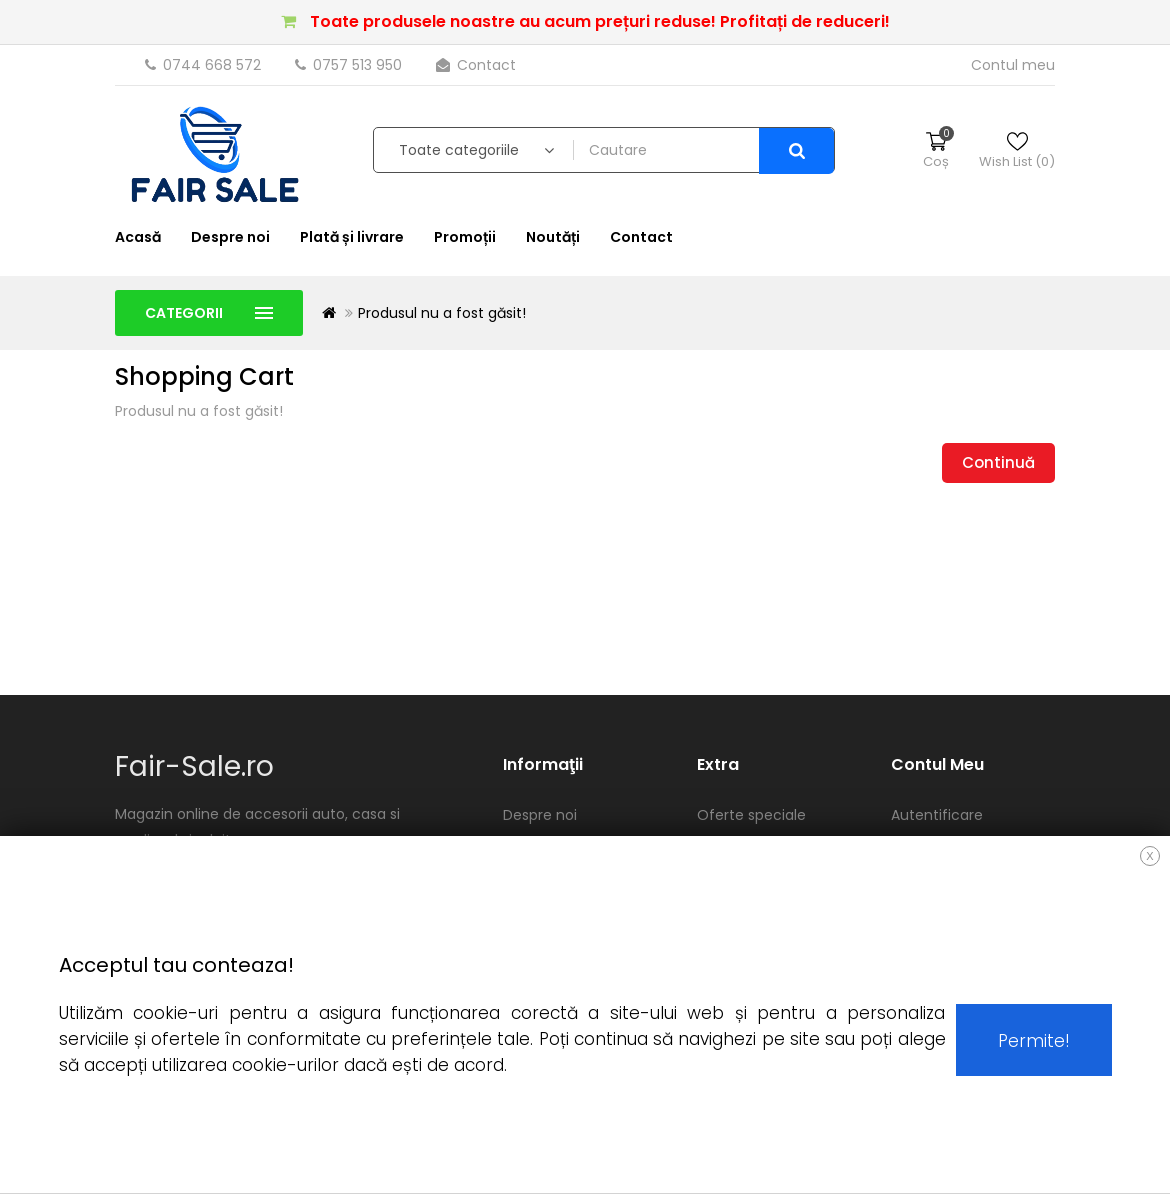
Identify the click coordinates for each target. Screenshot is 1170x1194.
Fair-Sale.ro (194, 766)
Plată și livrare (352, 237)
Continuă (998, 462)
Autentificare (937, 815)
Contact (476, 65)
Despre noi (230, 237)
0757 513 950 (350, 65)
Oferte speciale (751, 815)
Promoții (465, 237)
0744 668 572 (205, 65)
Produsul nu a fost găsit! (442, 313)
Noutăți (553, 237)
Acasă (138, 237)
